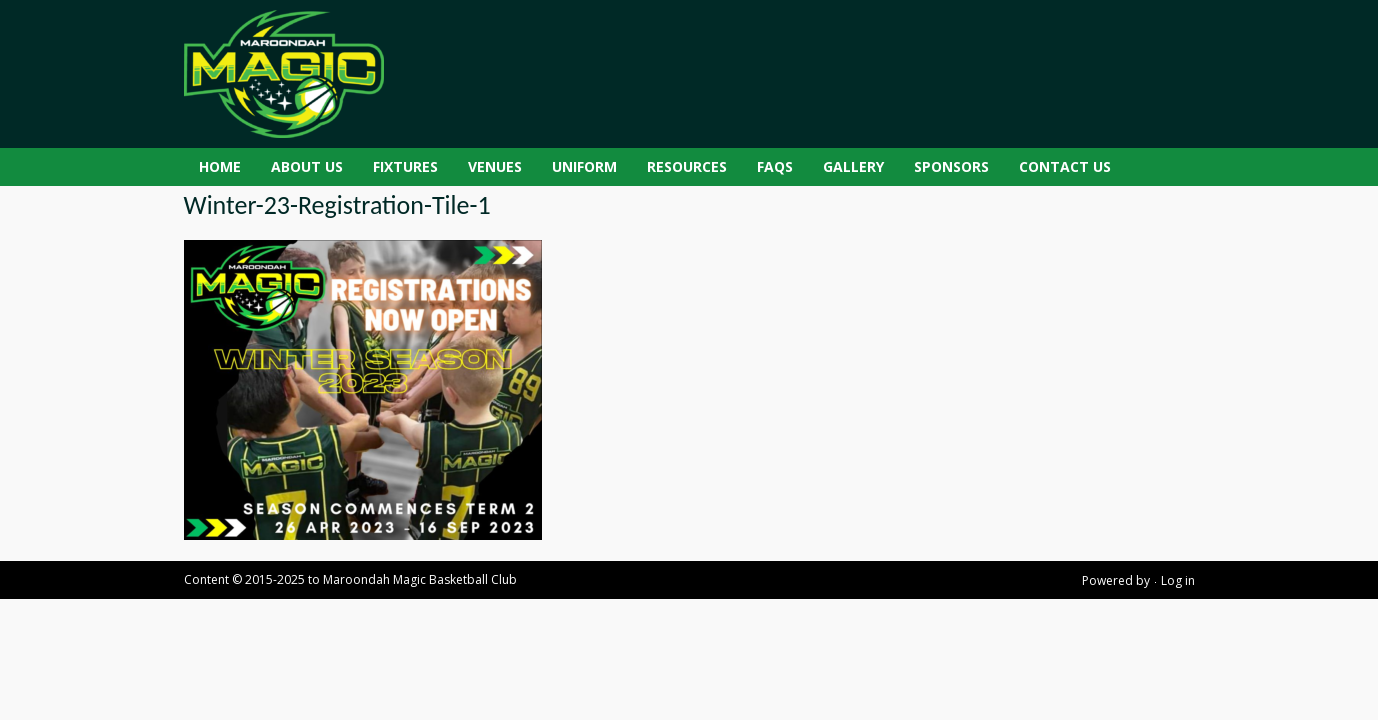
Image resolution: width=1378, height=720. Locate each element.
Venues (495, 166)
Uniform (584, 166)
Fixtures (405, 166)
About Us (307, 166)
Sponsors (951, 166)
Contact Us (1065, 166)
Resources (687, 166)
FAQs (775, 166)
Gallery (853, 166)
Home (220, 166)
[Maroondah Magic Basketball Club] (284, 74)
